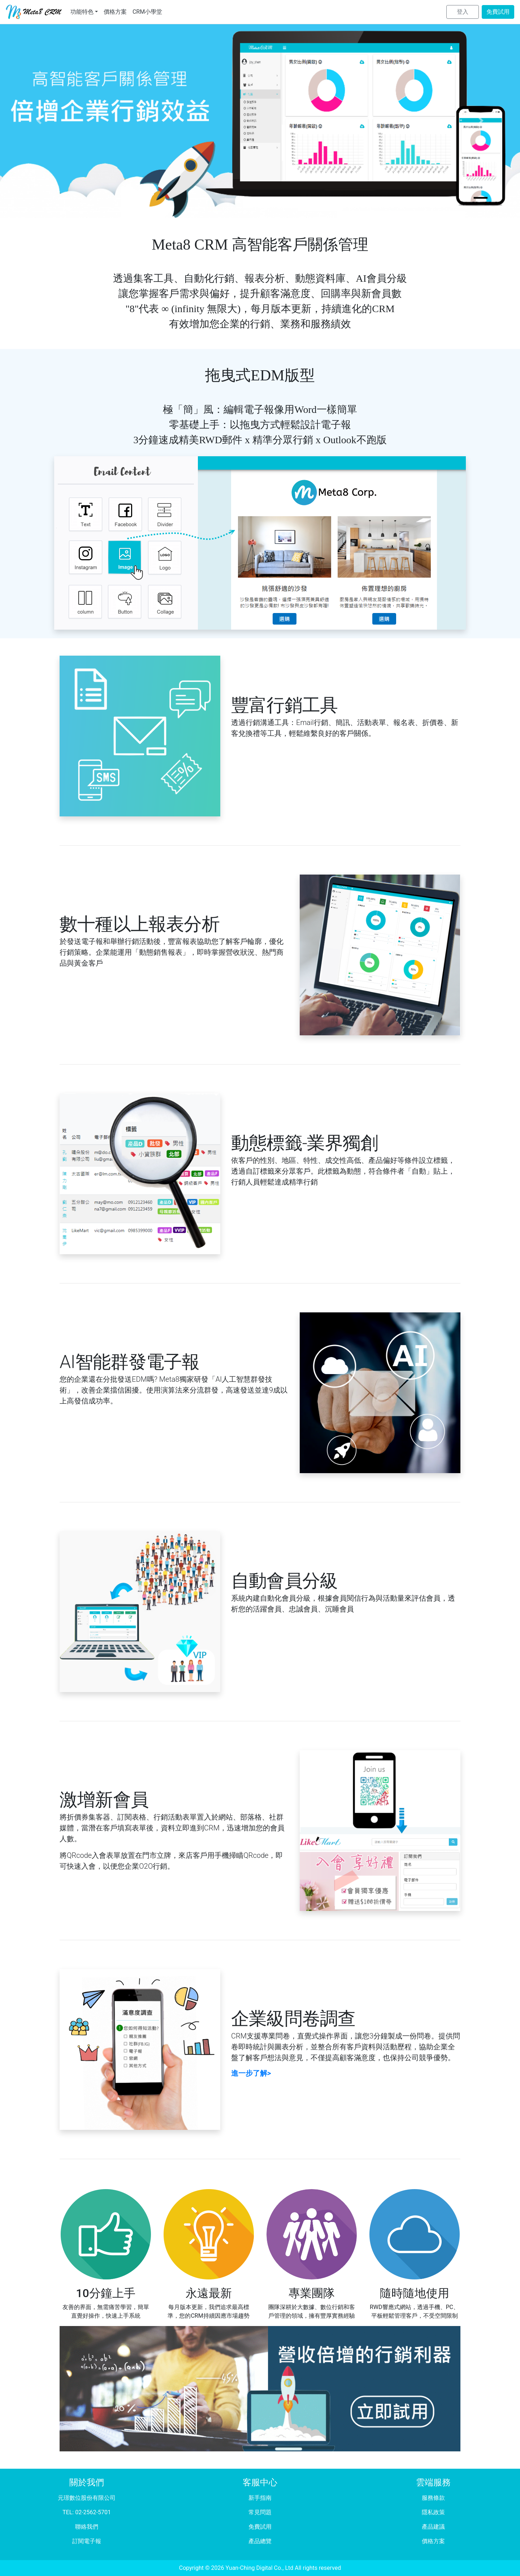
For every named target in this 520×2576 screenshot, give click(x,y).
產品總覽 (260, 2541)
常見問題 (260, 2512)
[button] (39, 120)
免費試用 (498, 11)
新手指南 (260, 2497)
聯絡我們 (86, 2526)
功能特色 (82, 11)
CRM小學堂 (147, 11)
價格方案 (115, 11)
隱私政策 (433, 2512)
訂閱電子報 (86, 2541)
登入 (462, 11)
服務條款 (433, 2497)
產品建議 (433, 2526)
